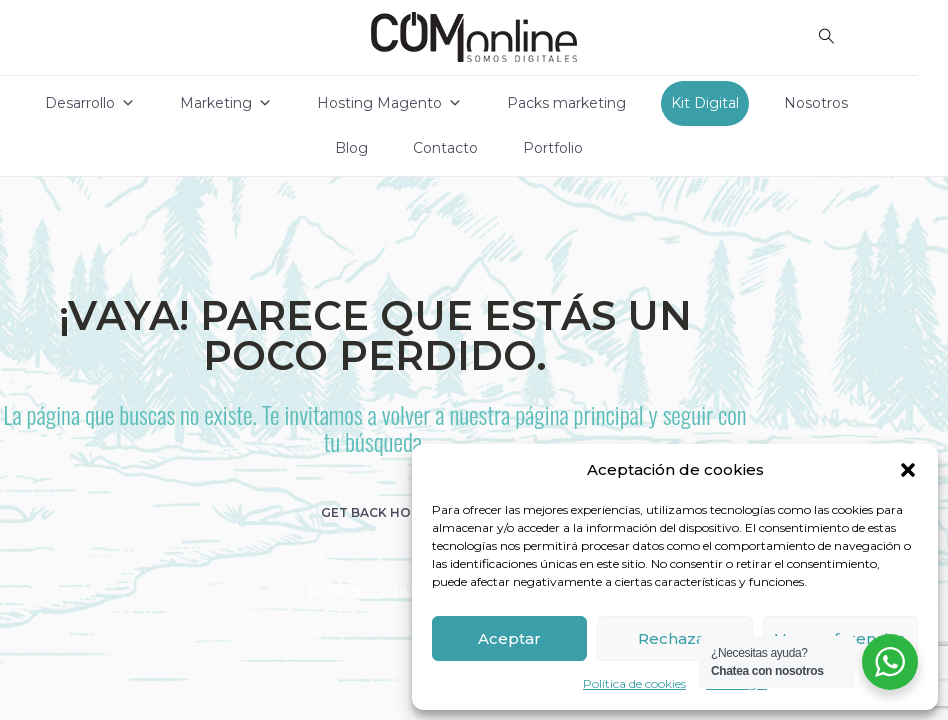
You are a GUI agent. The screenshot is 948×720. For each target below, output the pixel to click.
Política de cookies (634, 683)
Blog (351, 148)
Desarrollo (90, 103)
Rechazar (675, 638)
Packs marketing (566, 103)
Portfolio (553, 148)
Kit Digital (705, 103)
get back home (375, 512)
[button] (908, 470)
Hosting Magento (389, 103)
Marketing (226, 103)
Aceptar (509, 638)
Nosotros (816, 103)
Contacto (445, 148)
